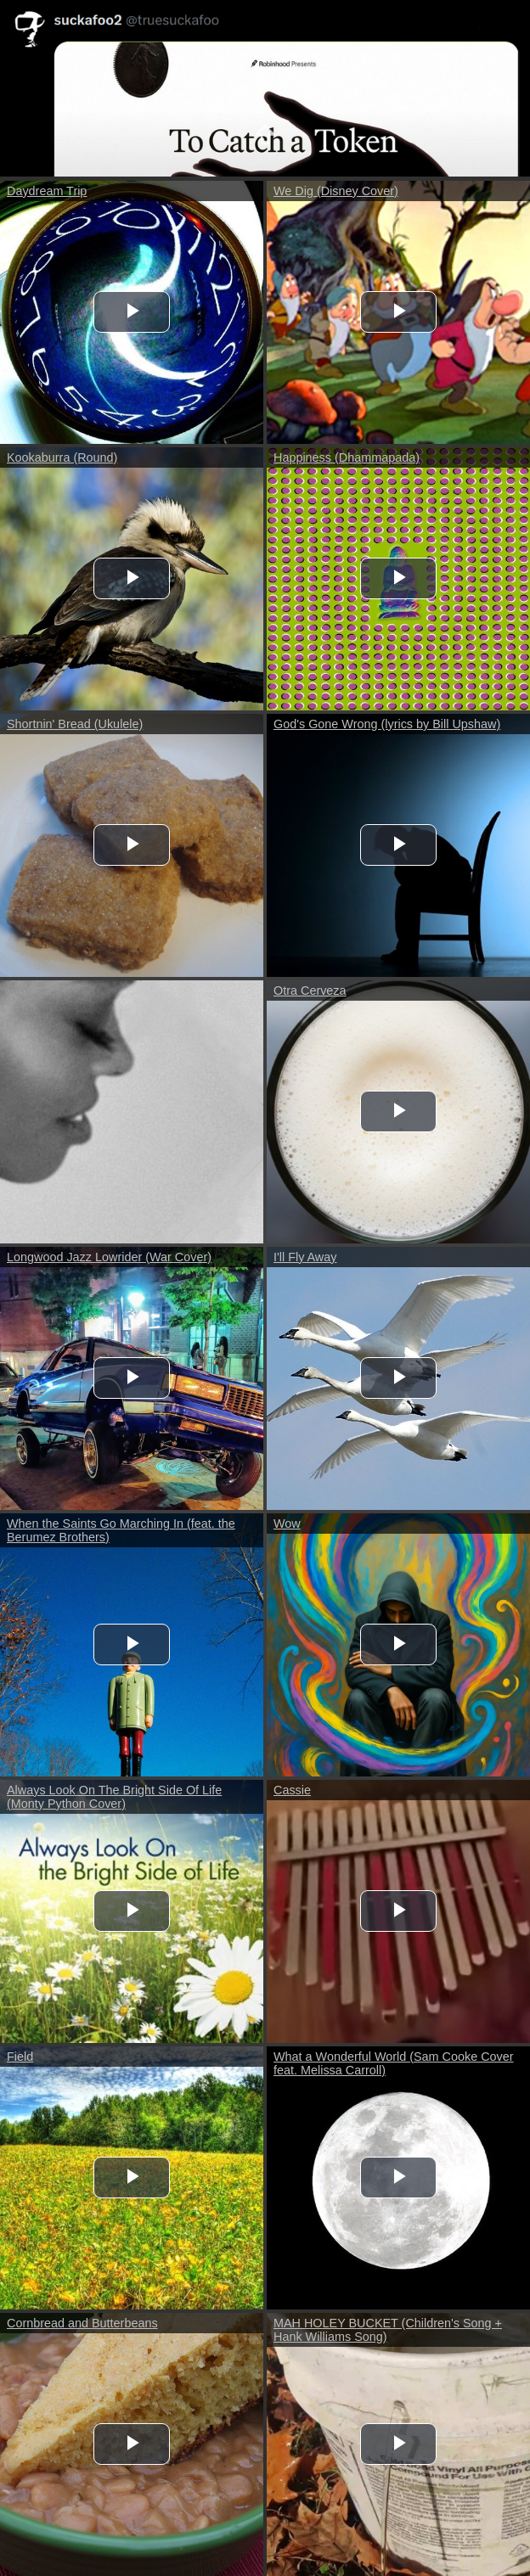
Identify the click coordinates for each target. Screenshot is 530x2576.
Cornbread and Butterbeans (82, 2323)
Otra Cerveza (310, 990)
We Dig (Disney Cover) (335, 191)
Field (20, 2056)
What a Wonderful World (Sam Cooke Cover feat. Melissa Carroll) (393, 2063)
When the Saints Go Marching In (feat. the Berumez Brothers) (121, 1530)
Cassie (292, 1790)
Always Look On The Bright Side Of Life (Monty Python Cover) (114, 1796)
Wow (287, 1523)
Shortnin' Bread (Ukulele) (75, 724)
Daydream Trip (47, 191)
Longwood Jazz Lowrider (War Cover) (109, 1257)
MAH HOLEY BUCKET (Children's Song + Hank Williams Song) (387, 2329)
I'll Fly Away (304, 1257)
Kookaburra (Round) (62, 457)
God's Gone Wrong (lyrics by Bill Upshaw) (386, 724)
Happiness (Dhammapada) (346, 457)
